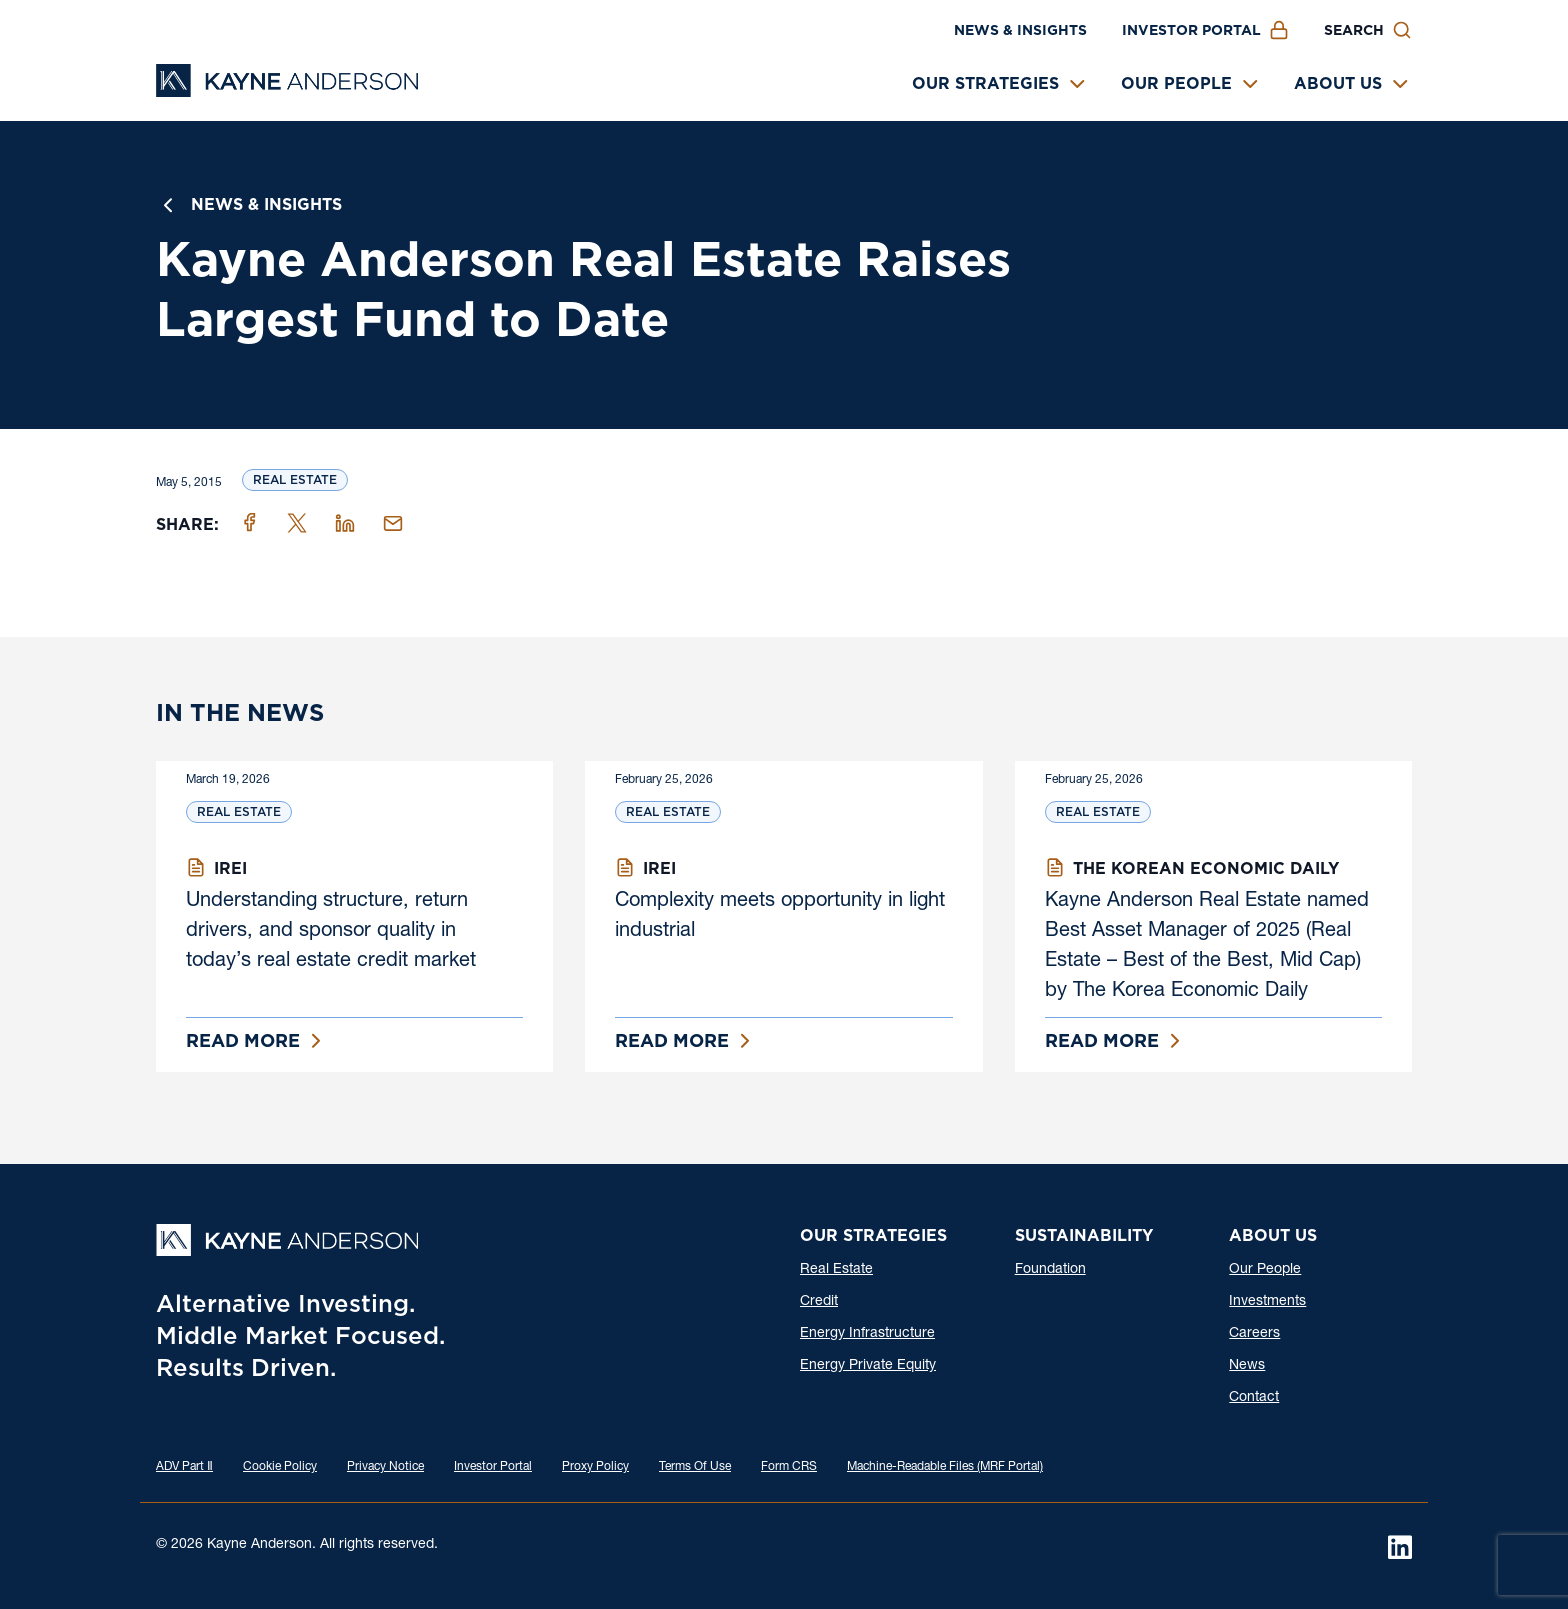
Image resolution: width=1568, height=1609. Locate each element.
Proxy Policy (595, 1467)
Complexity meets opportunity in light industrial (780, 917)
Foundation (1050, 1270)
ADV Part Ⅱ (184, 1467)
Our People (1176, 83)
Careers (1254, 1334)
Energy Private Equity (868, 1366)
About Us (1338, 83)
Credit (819, 1302)
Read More (243, 1040)
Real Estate (295, 479)
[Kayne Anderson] (287, 90)
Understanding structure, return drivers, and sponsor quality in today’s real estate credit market (331, 932)
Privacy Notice (385, 1467)
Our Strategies (985, 83)
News (1247, 1366)
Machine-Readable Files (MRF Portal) (945, 1467)
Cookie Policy (280, 1467)
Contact (1254, 1398)
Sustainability (1084, 1235)
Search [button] (1354, 30)
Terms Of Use (695, 1467)
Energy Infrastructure (867, 1334)
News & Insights (1020, 30)
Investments (1267, 1302)
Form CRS (789, 1467)
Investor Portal (1191, 30)
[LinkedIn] (1400, 1547)
